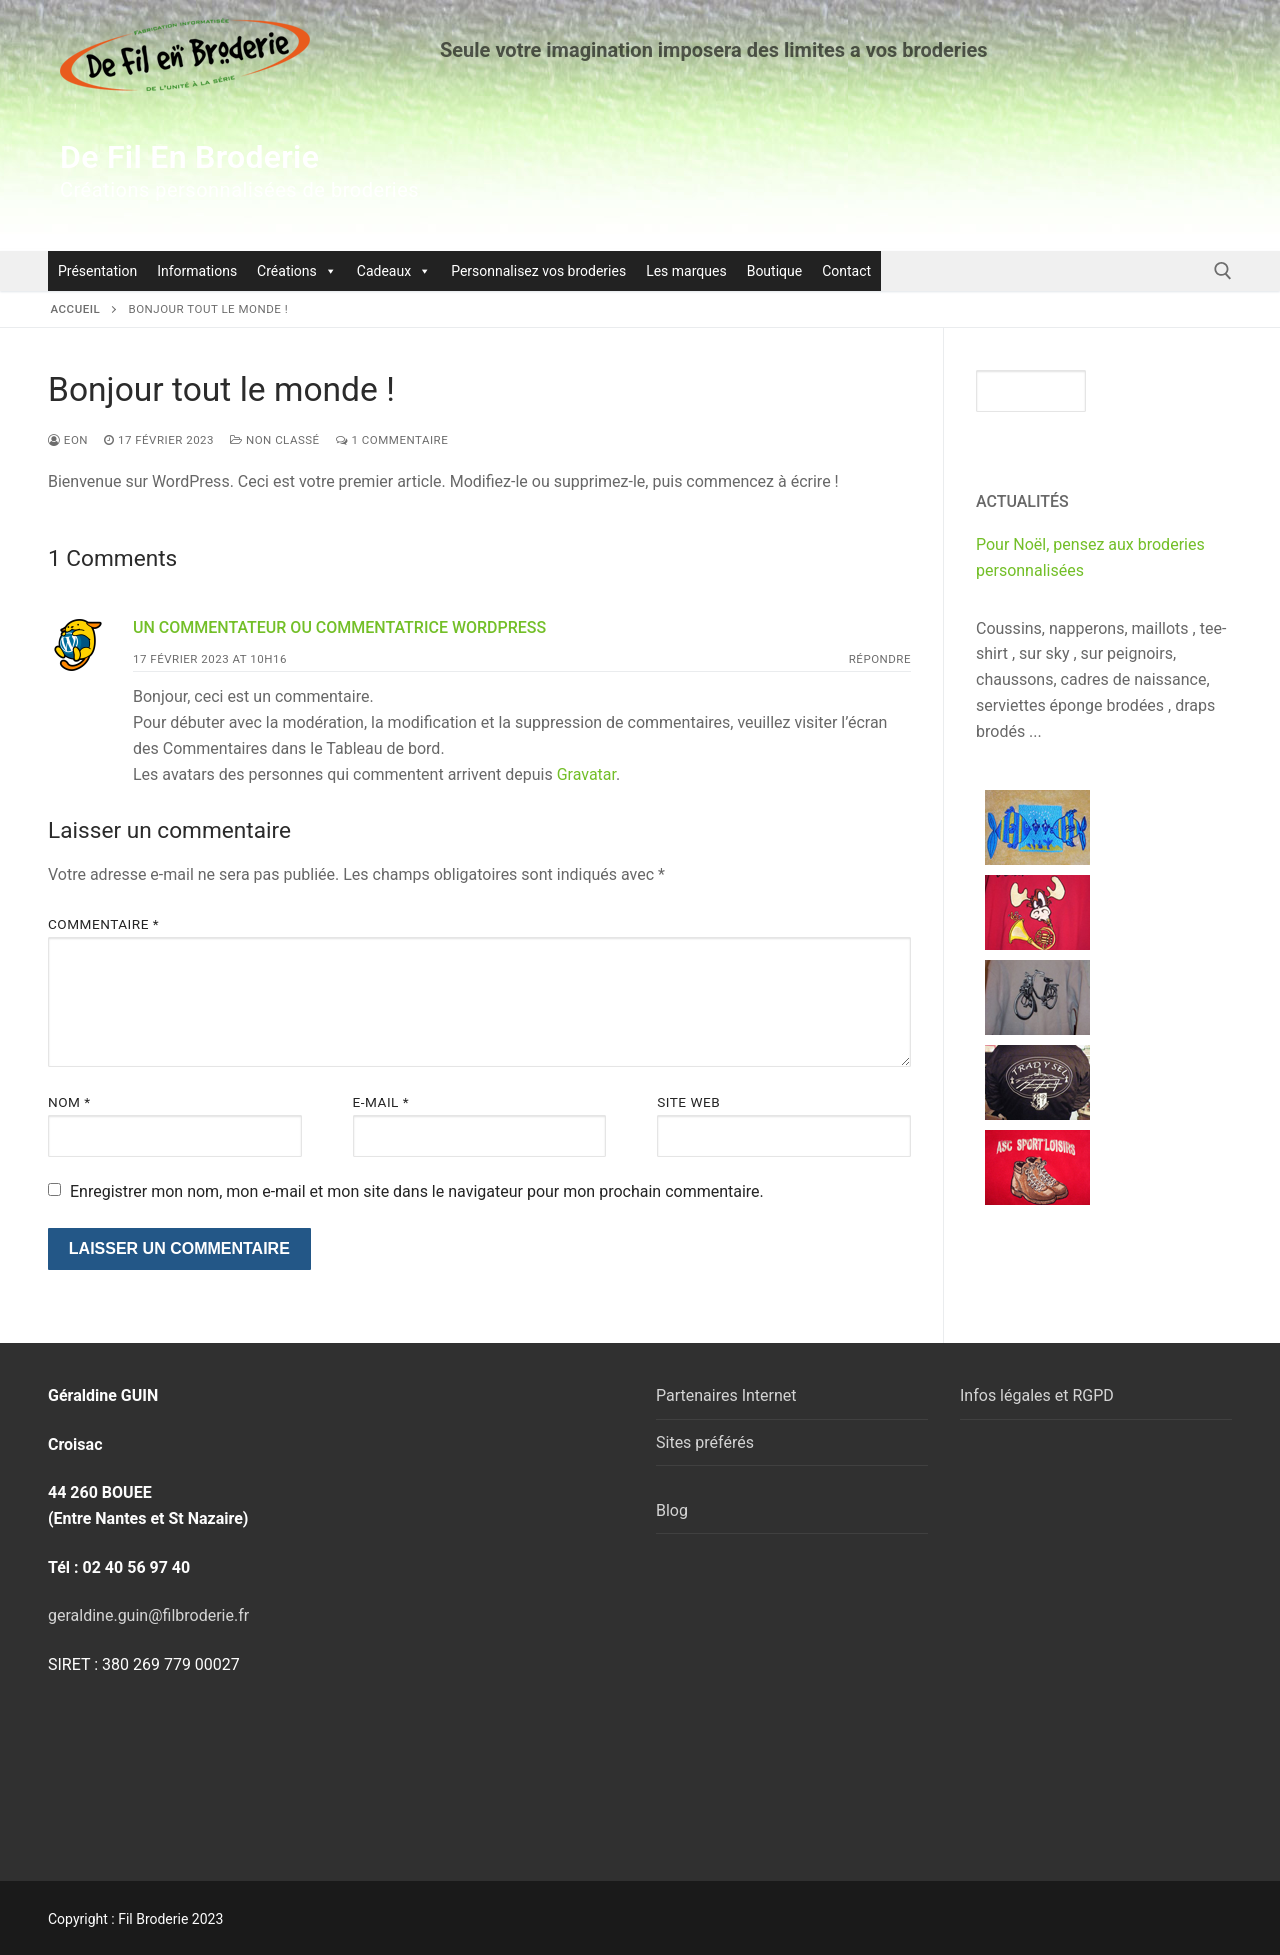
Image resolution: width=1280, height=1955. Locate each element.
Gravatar (586, 774)
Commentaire (103, 924)
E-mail (381, 1102)
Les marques (686, 271)
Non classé (275, 440)
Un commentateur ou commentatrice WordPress (339, 627)
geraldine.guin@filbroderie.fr (148, 1615)
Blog (672, 1510)
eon (68, 440)
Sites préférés (705, 1442)
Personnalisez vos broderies (538, 271)
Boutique (775, 271)
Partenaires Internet (726, 1395)
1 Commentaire (392, 440)
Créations (297, 271)
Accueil (76, 309)
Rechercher (1163, 390)
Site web (688, 1102)
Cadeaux (394, 271)
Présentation (97, 271)
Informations (197, 271)
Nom (69, 1102)
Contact (846, 271)
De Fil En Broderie (189, 157)
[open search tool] (1223, 271)
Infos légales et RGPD (1037, 1395)
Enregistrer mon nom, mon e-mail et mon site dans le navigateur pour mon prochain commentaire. (417, 1191)
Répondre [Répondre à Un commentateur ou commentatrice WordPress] (880, 659)
